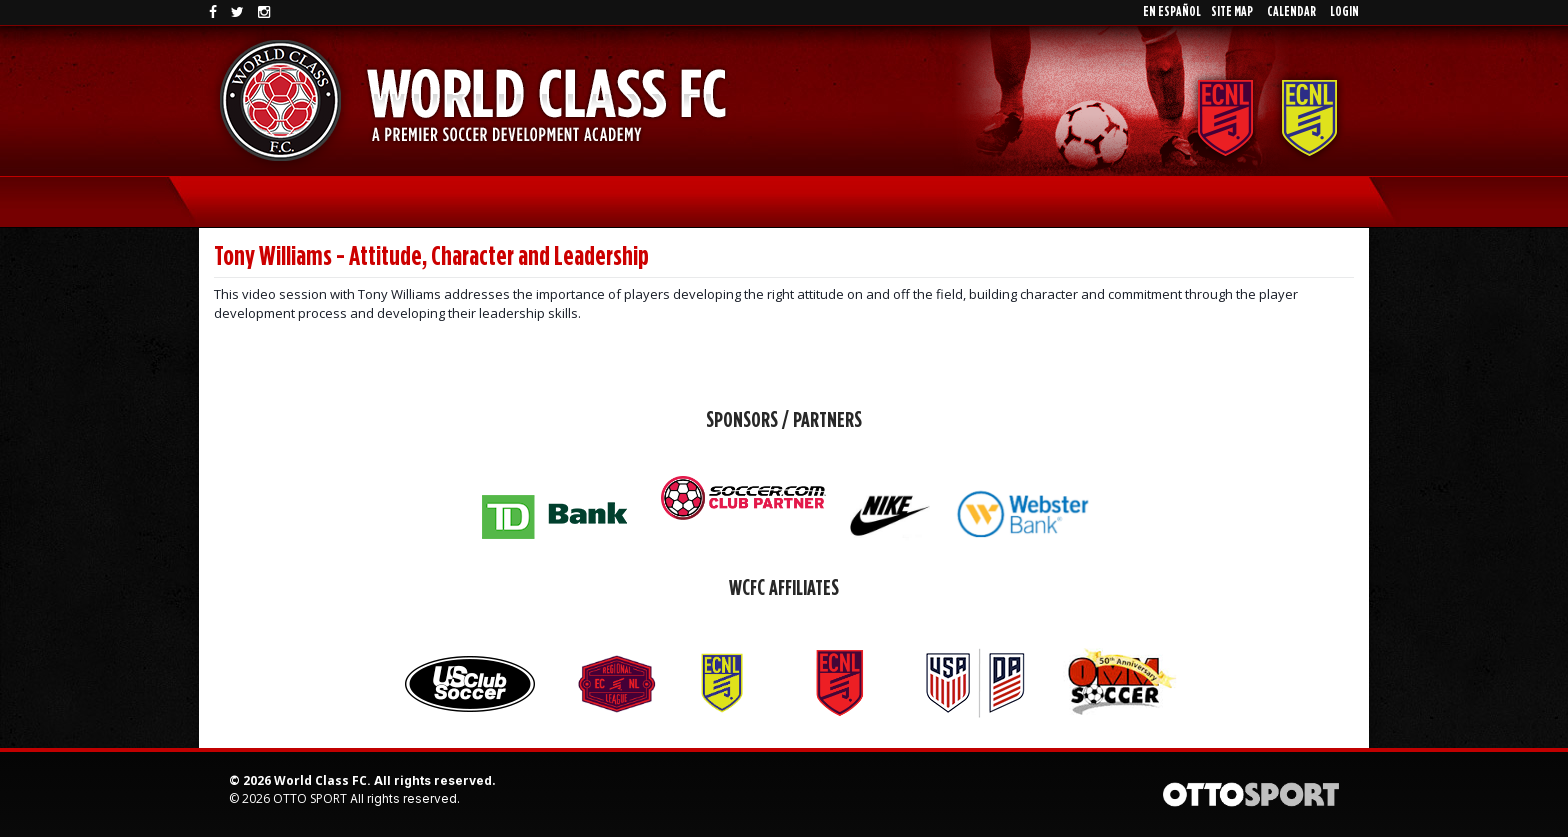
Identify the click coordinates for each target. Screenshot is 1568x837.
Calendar (1291, 12)
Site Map (1232, 12)
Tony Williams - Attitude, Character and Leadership (431, 257)
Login (1344, 12)
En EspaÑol (1172, 12)
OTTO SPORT (310, 798)
